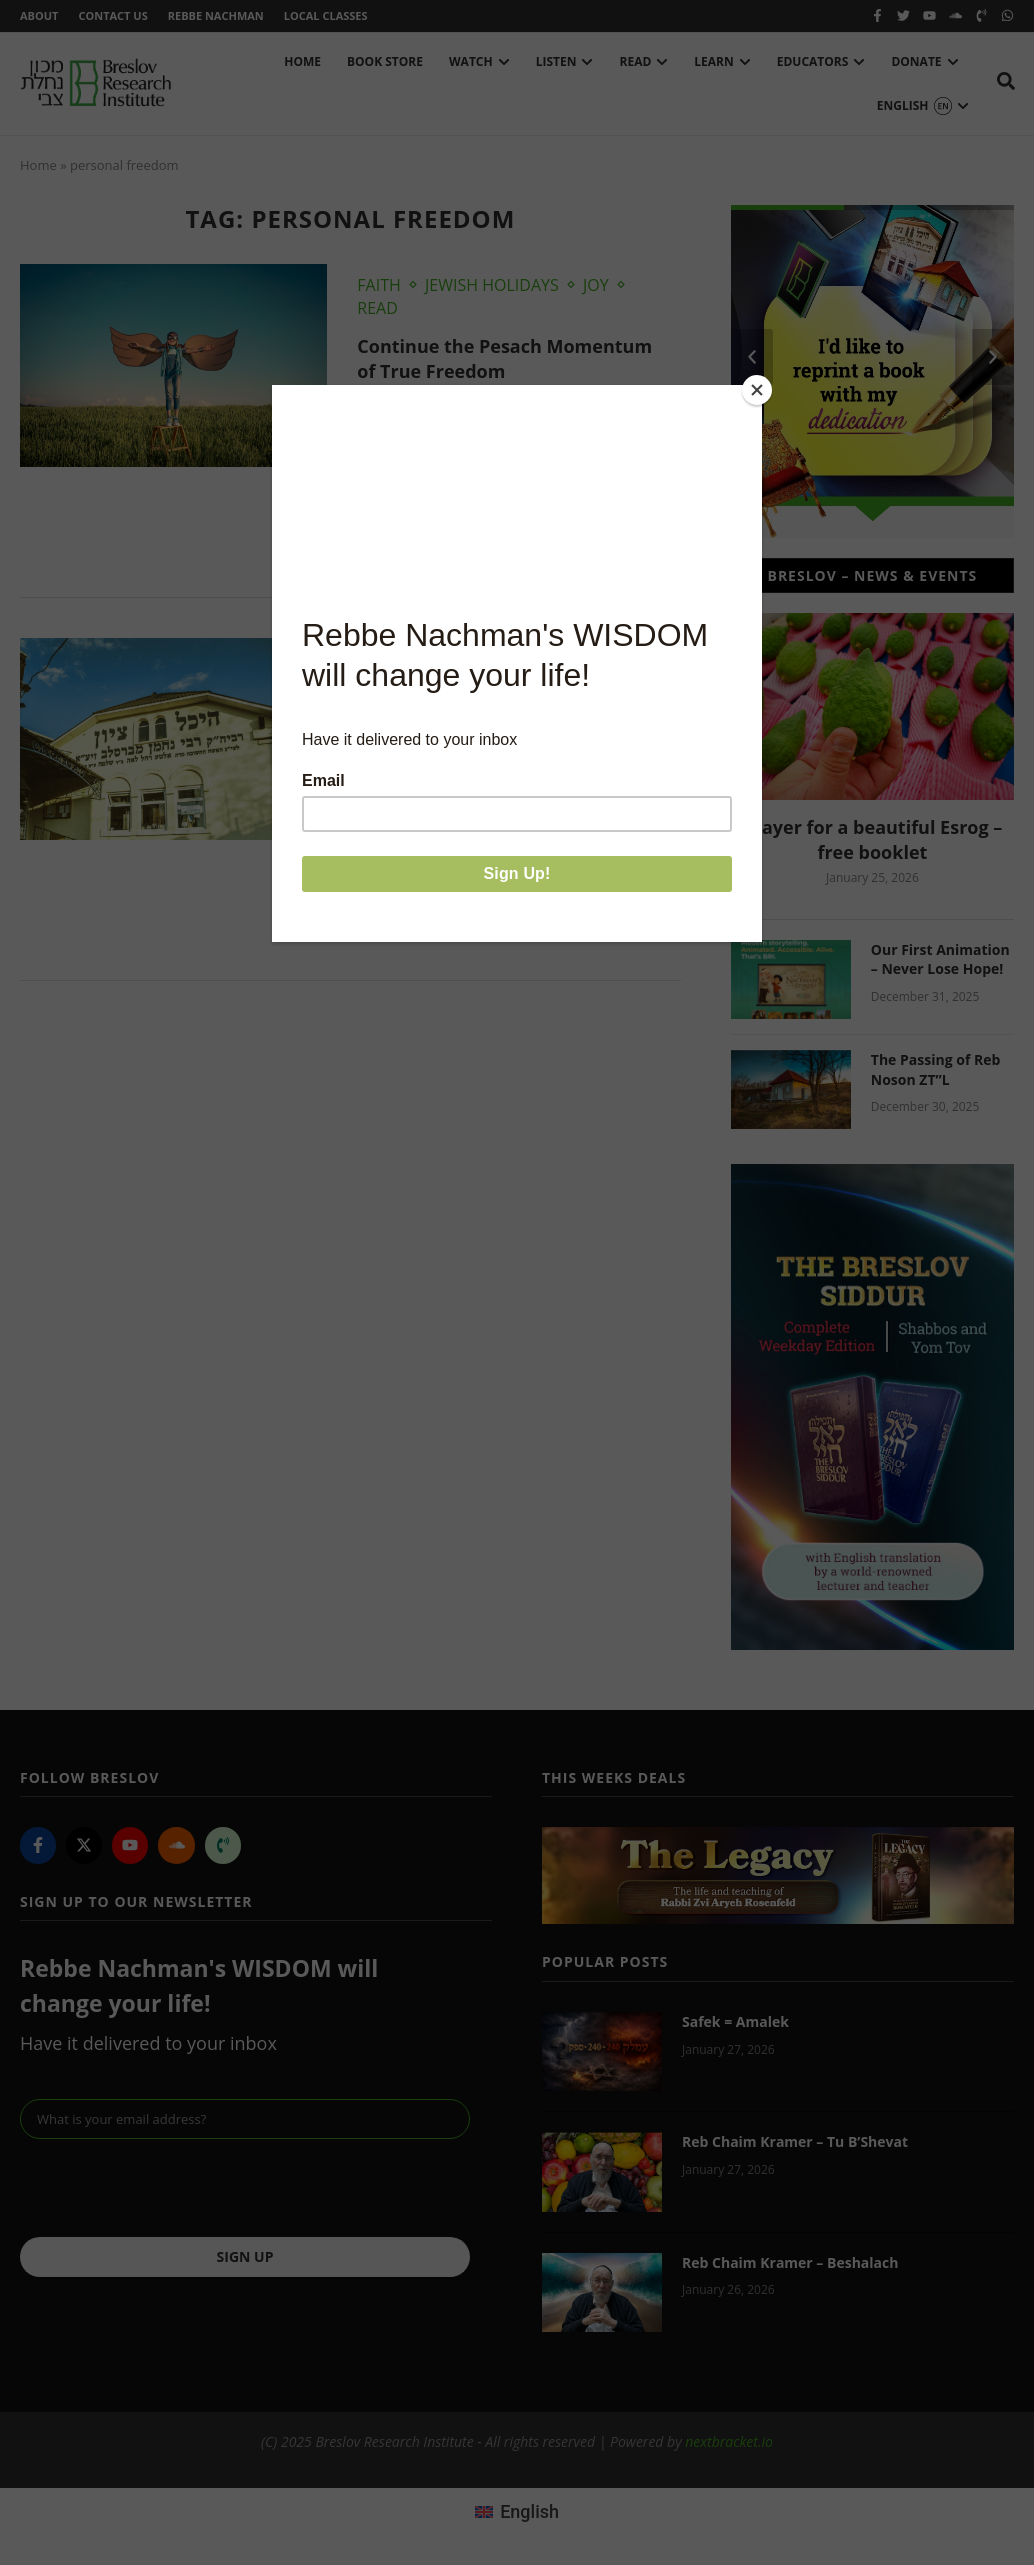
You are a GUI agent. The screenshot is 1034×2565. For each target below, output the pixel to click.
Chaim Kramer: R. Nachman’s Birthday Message (487, 709)
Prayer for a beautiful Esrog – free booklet (873, 839)
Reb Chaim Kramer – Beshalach (790, 2262)
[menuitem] (517, 2511)
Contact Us (112, 15)
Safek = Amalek (735, 2021)
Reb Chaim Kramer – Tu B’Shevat (795, 2141)
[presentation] (172, 2188)
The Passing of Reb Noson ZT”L (936, 1069)
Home (38, 165)
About (39, 15)
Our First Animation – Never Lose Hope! (940, 959)
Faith (378, 285)
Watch (385, 659)
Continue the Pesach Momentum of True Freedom (504, 358)
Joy (596, 285)
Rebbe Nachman (216, 15)
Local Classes (326, 15)
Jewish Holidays (492, 285)
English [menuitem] (529, 2511)
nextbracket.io (729, 2441)
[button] (752, 357)
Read (377, 308)
